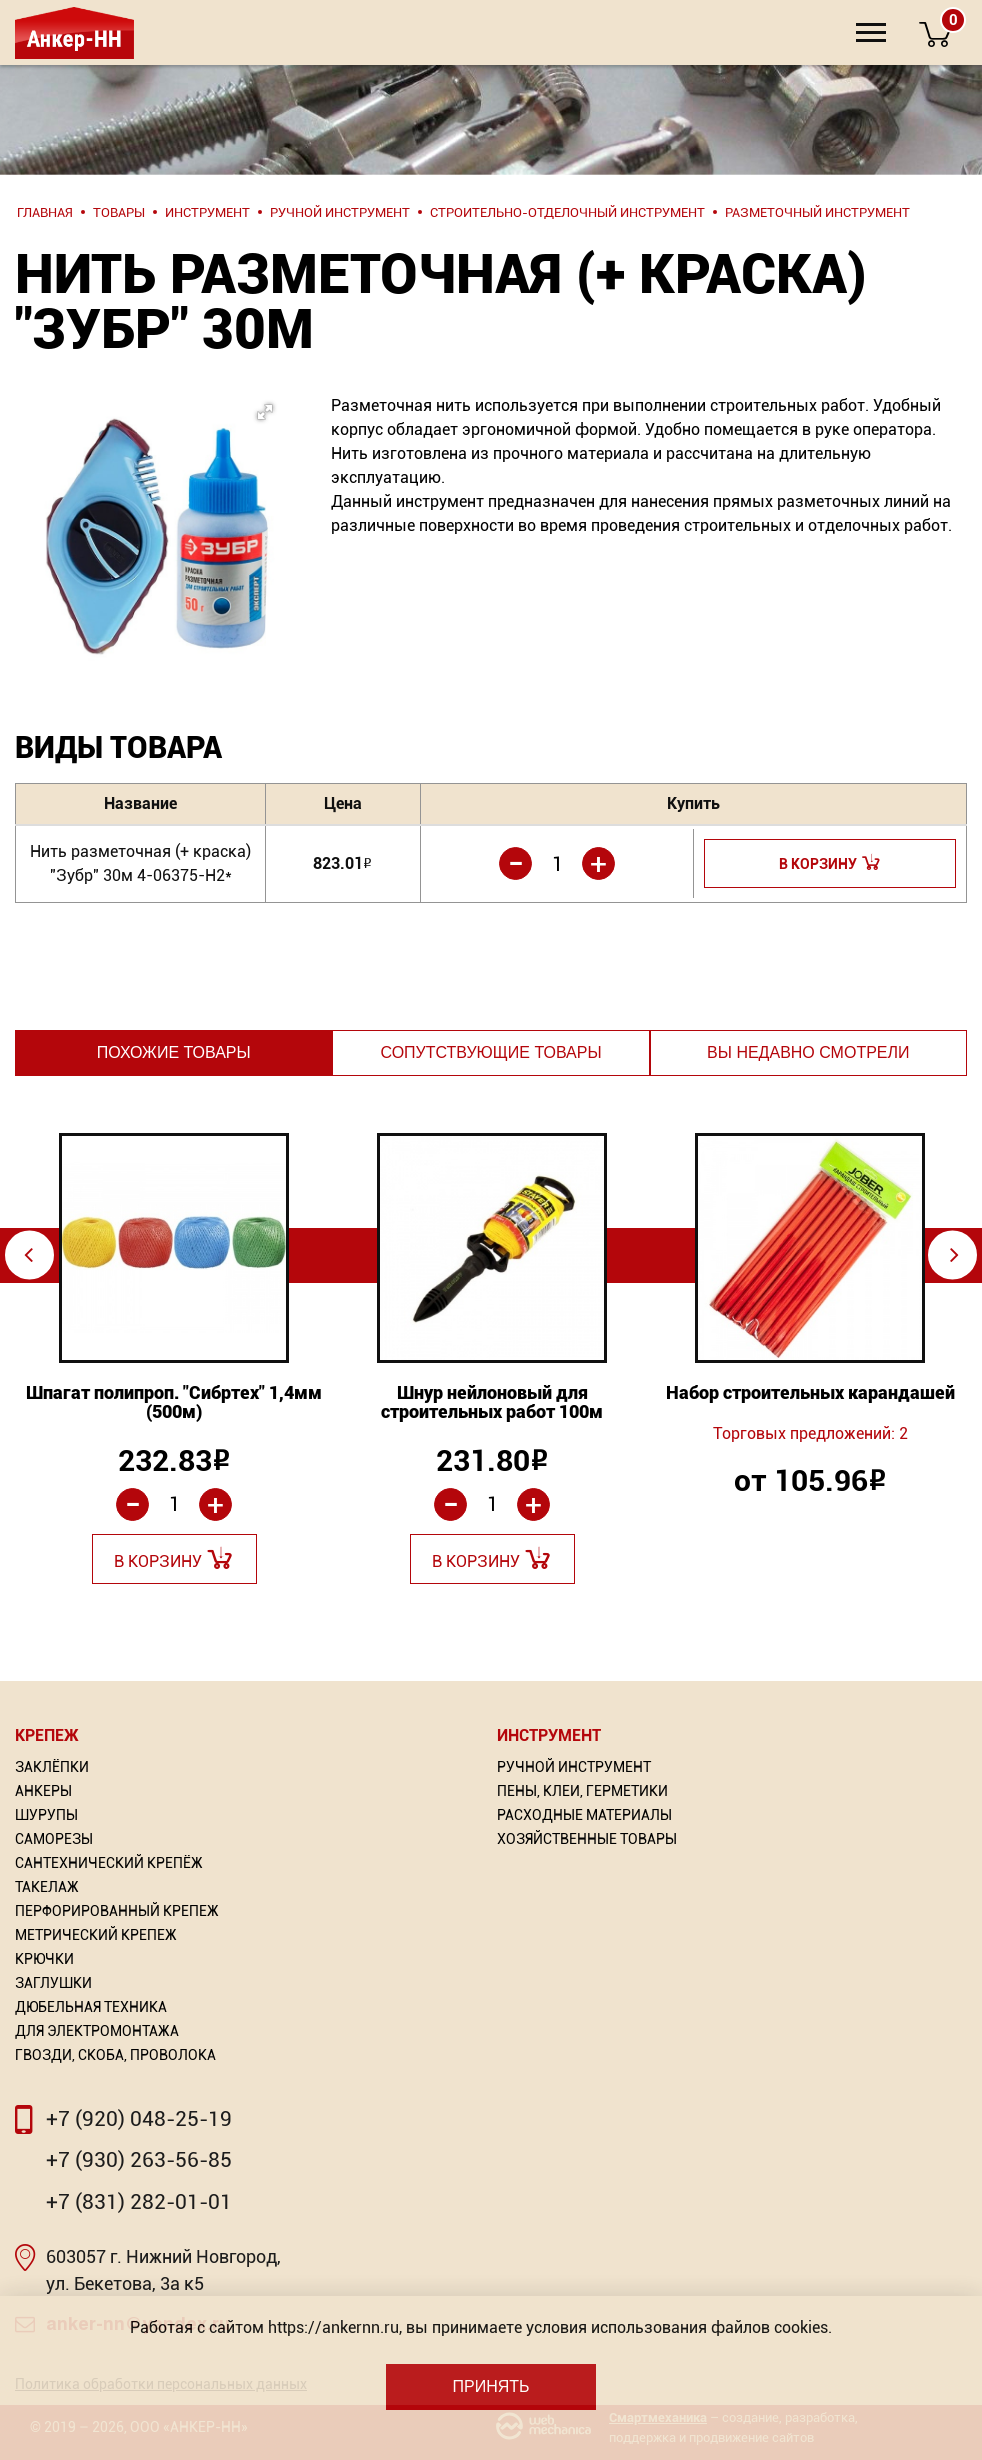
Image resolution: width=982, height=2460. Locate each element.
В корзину (818, 864)
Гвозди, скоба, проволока (115, 2055)
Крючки (44, 1959)
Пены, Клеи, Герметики (582, 1791)
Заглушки (53, 1983)
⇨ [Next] (954, 1254)
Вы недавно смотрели (808, 1052)
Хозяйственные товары (587, 1839)
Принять (490, 2386)
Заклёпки (52, 1767)
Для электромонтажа (97, 2031)
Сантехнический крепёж (109, 1863)
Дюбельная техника (91, 2007)
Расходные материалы (584, 1815)
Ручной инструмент (574, 1767)
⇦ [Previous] (28, 1254)
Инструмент (549, 1735)
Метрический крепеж (96, 1935)
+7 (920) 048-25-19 (139, 2119)
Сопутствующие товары (490, 1052)
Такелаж (47, 1887)
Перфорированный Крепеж (117, 1911)
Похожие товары (174, 1052)
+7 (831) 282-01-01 (139, 2202)
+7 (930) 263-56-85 (139, 2160)
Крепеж (47, 1735)
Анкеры (43, 1791)
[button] (146, 496)
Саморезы (54, 1839)
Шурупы (46, 1815)
